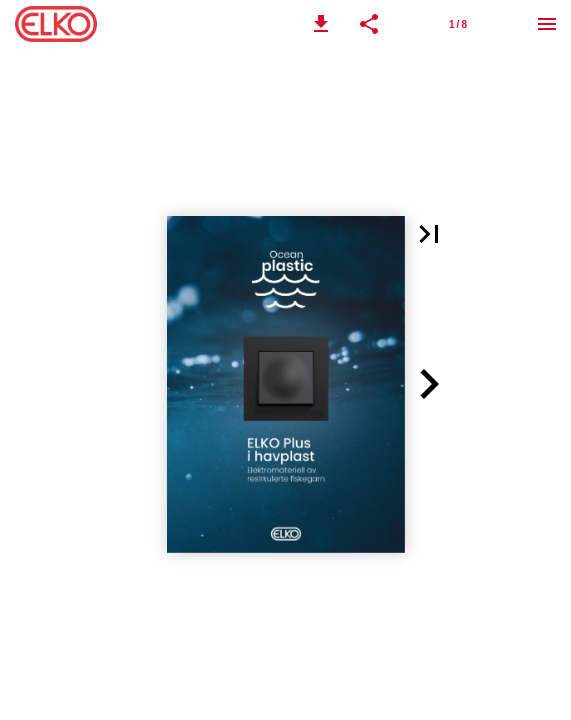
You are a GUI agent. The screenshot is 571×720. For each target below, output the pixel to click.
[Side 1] (458, 24)
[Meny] (547, 24)
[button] (321, 24)
